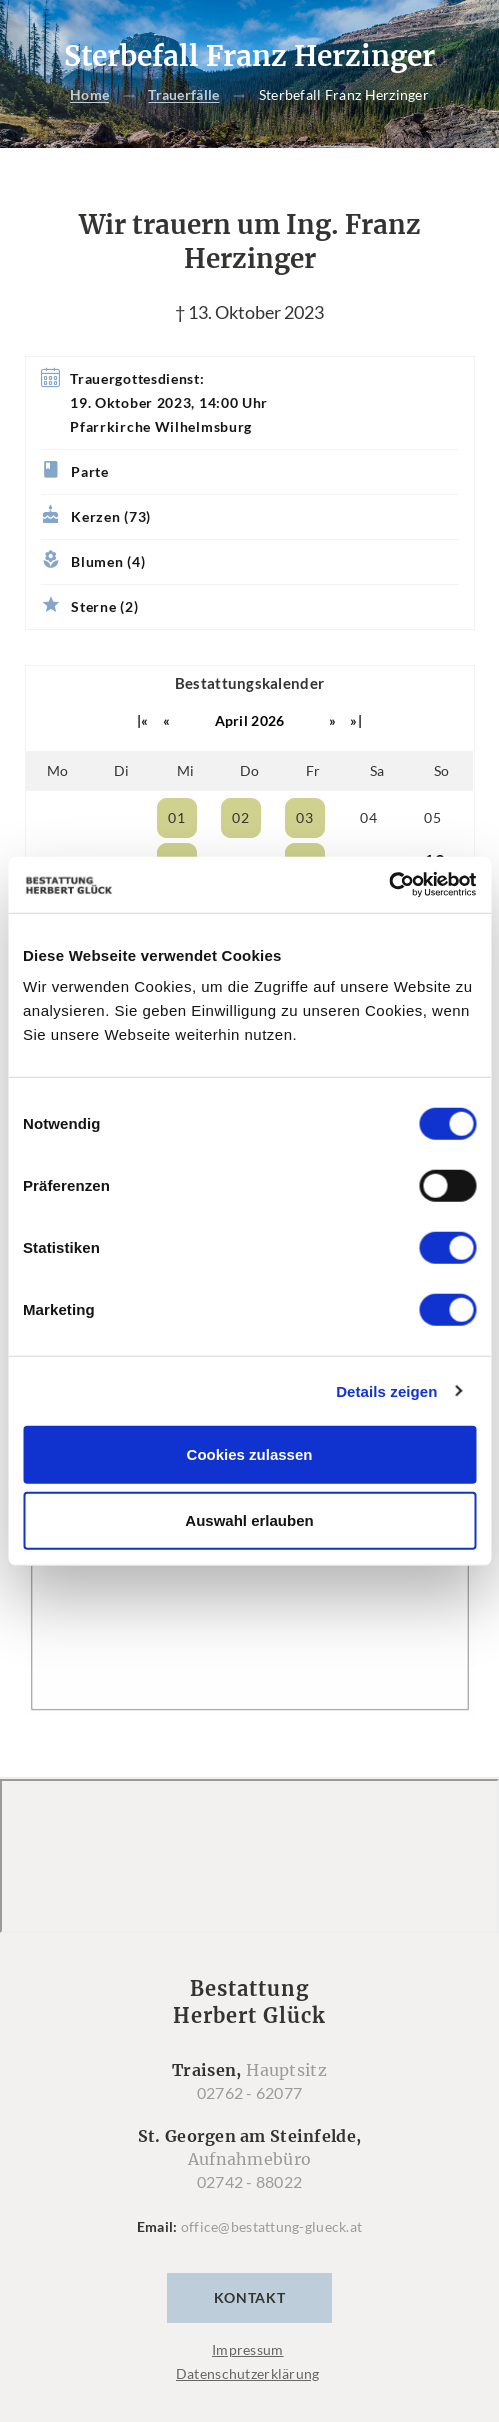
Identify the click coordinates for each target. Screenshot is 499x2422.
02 (240, 817)
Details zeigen (386, 1390)
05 (432, 817)
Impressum (248, 2349)
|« (143, 720)
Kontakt (250, 2297)
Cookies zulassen (250, 1454)
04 (368, 817)
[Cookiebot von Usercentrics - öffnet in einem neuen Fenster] (388, 885)
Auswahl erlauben (249, 1519)
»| (356, 720)
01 (176, 817)
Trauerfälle (183, 95)
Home (89, 95)
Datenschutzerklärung (248, 2373)
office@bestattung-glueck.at (272, 2226)
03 (304, 817)
